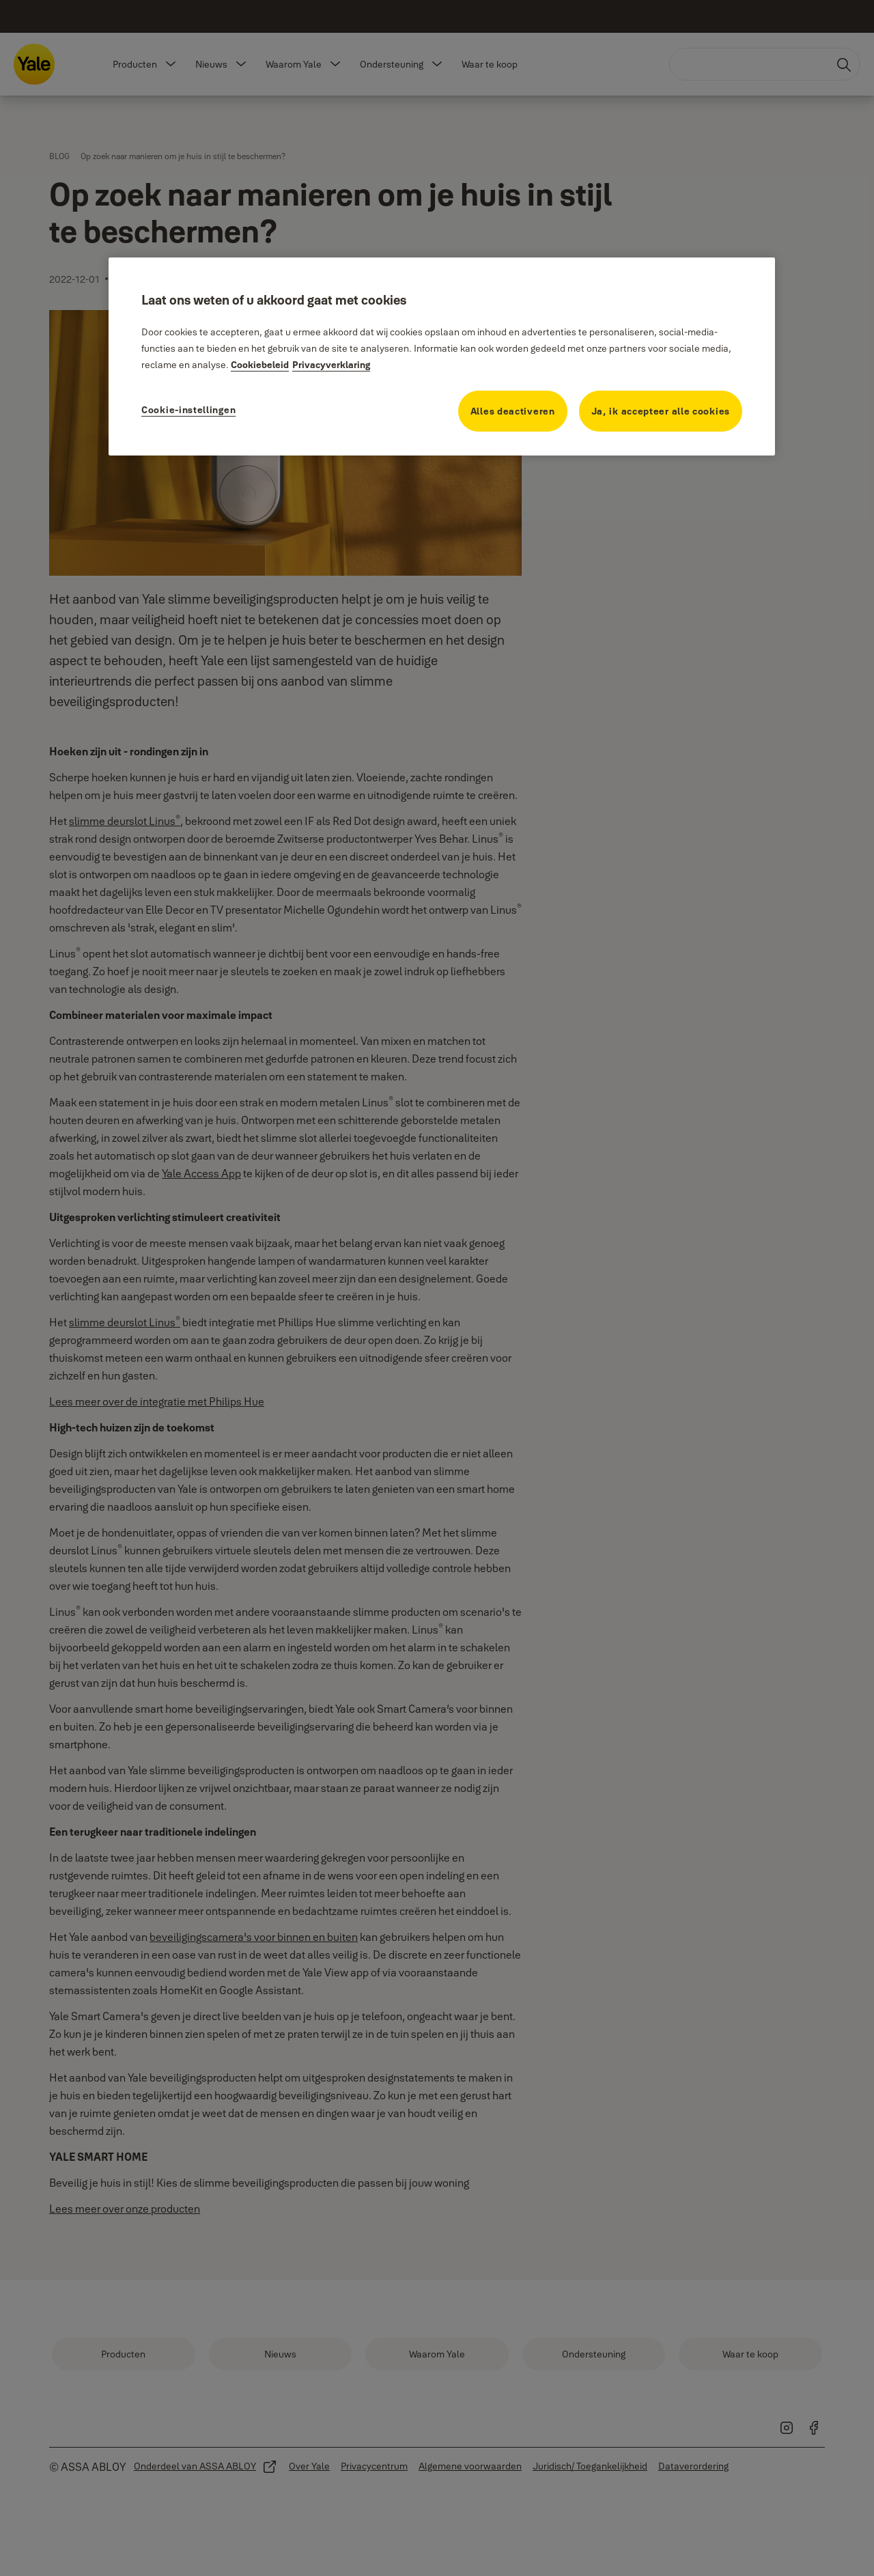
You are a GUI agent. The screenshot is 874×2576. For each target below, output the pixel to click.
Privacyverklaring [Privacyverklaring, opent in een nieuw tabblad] (331, 365)
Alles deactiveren (512, 411)
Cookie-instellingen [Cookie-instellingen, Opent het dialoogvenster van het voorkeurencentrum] (188, 410)
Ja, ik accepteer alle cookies (660, 411)
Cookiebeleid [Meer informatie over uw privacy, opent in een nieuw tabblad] (260, 365)
